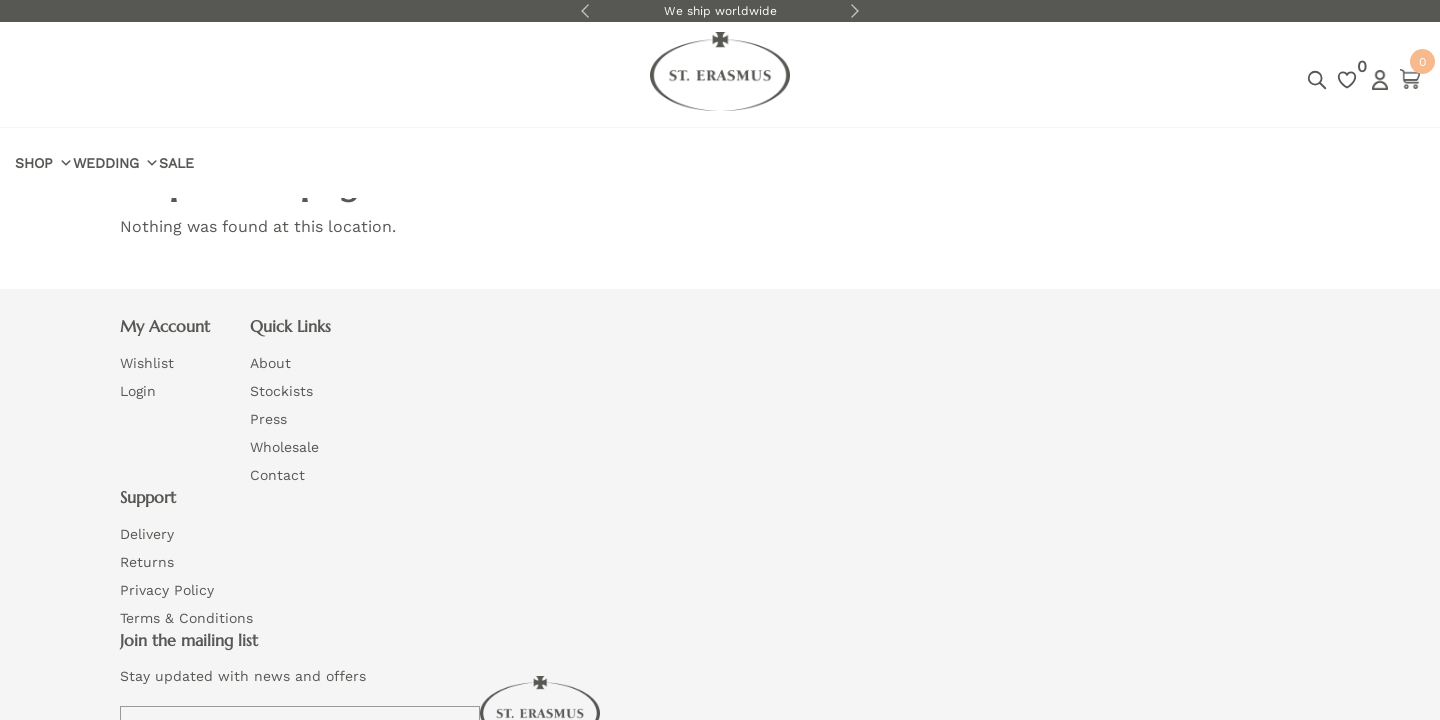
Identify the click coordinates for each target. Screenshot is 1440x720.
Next (855, 11)
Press (402, 429)
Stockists (415, 401)
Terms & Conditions (694, 457)
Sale (321, 79)
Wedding (241, 79)
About (404, 373)
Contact (411, 485)
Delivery (655, 373)
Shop (149, 79)
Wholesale (418, 457)
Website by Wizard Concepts (782, 531)
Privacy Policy (675, 429)
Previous (585, 11)
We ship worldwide (720, 11)
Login (1275, 80)
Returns (655, 401)
